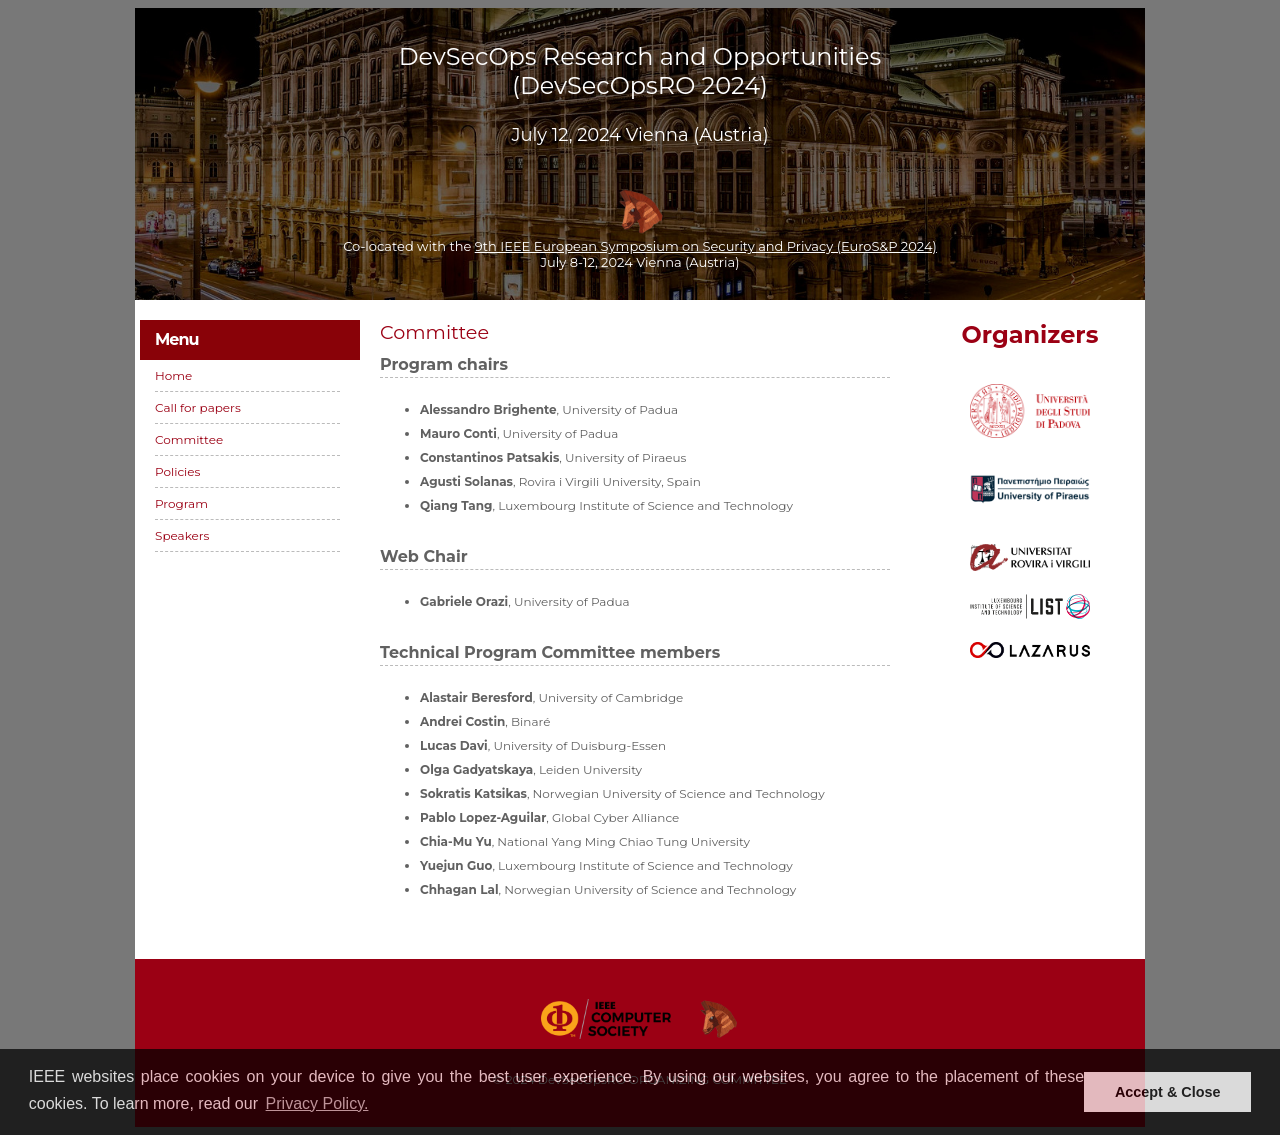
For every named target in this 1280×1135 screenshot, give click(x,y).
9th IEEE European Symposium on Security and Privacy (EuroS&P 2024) (706, 246)
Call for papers (198, 407)
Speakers (182, 535)
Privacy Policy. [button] (317, 1103)
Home (173, 375)
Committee (189, 439)
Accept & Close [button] (1168, 1092)
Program (181, 503)
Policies (177, 471)
